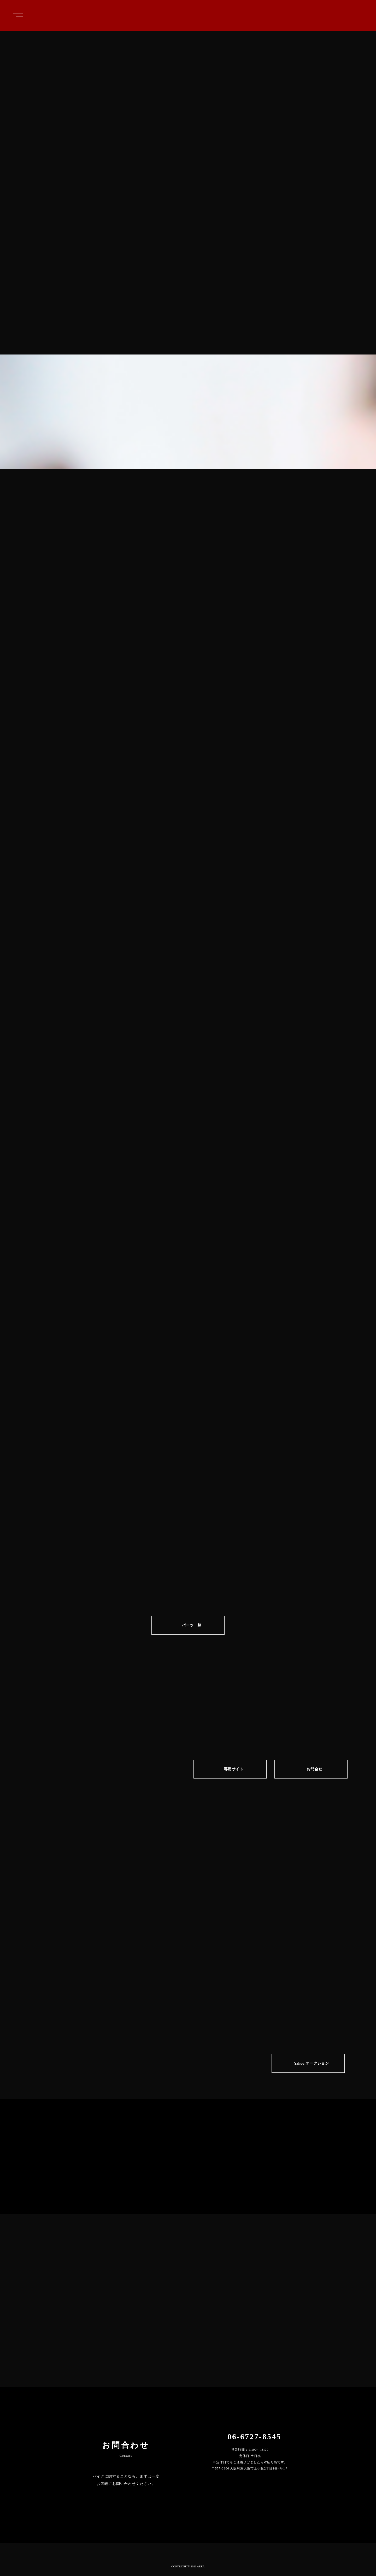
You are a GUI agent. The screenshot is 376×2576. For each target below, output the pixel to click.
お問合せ (314, 1769)
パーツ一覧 (191, 1625)
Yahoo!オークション (311, 2063)
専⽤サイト (233, 1769)
